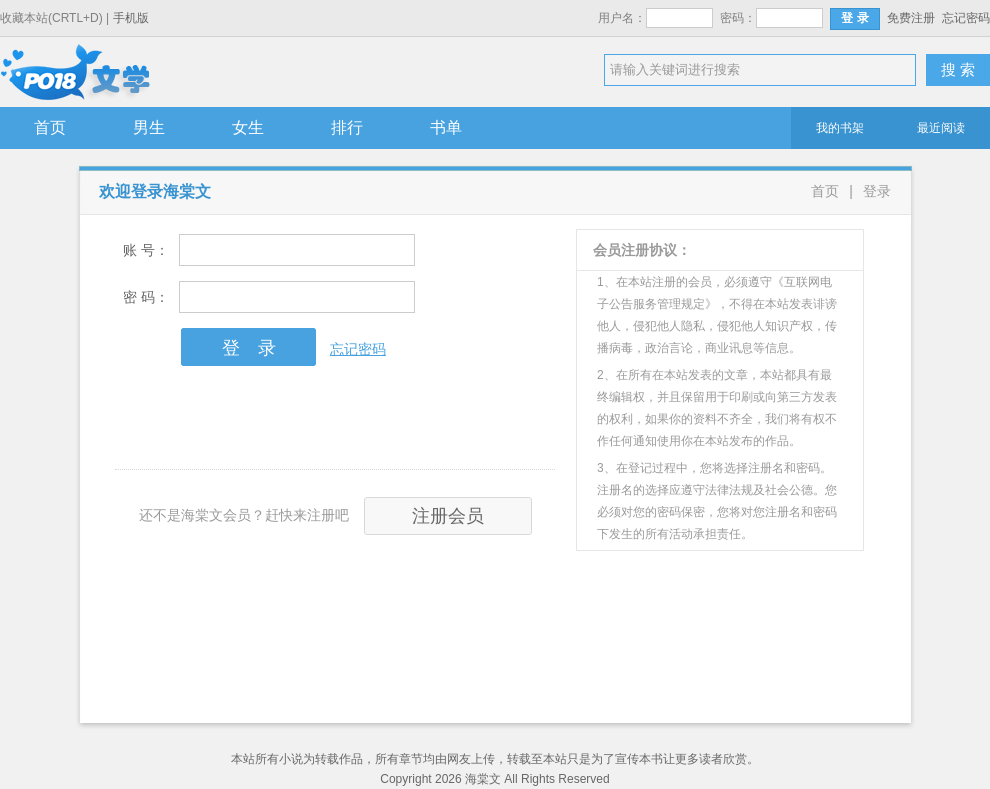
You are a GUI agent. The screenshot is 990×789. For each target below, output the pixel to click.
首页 (50, 127)
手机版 (131, 18)
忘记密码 (966, 18)
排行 (347, 127)
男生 (149, 127)
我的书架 (840, 128)
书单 (446, 127)
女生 (248, 127)
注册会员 (448, 516)
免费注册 (911, 18)
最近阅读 (941, 128)
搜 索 (958, 69)
